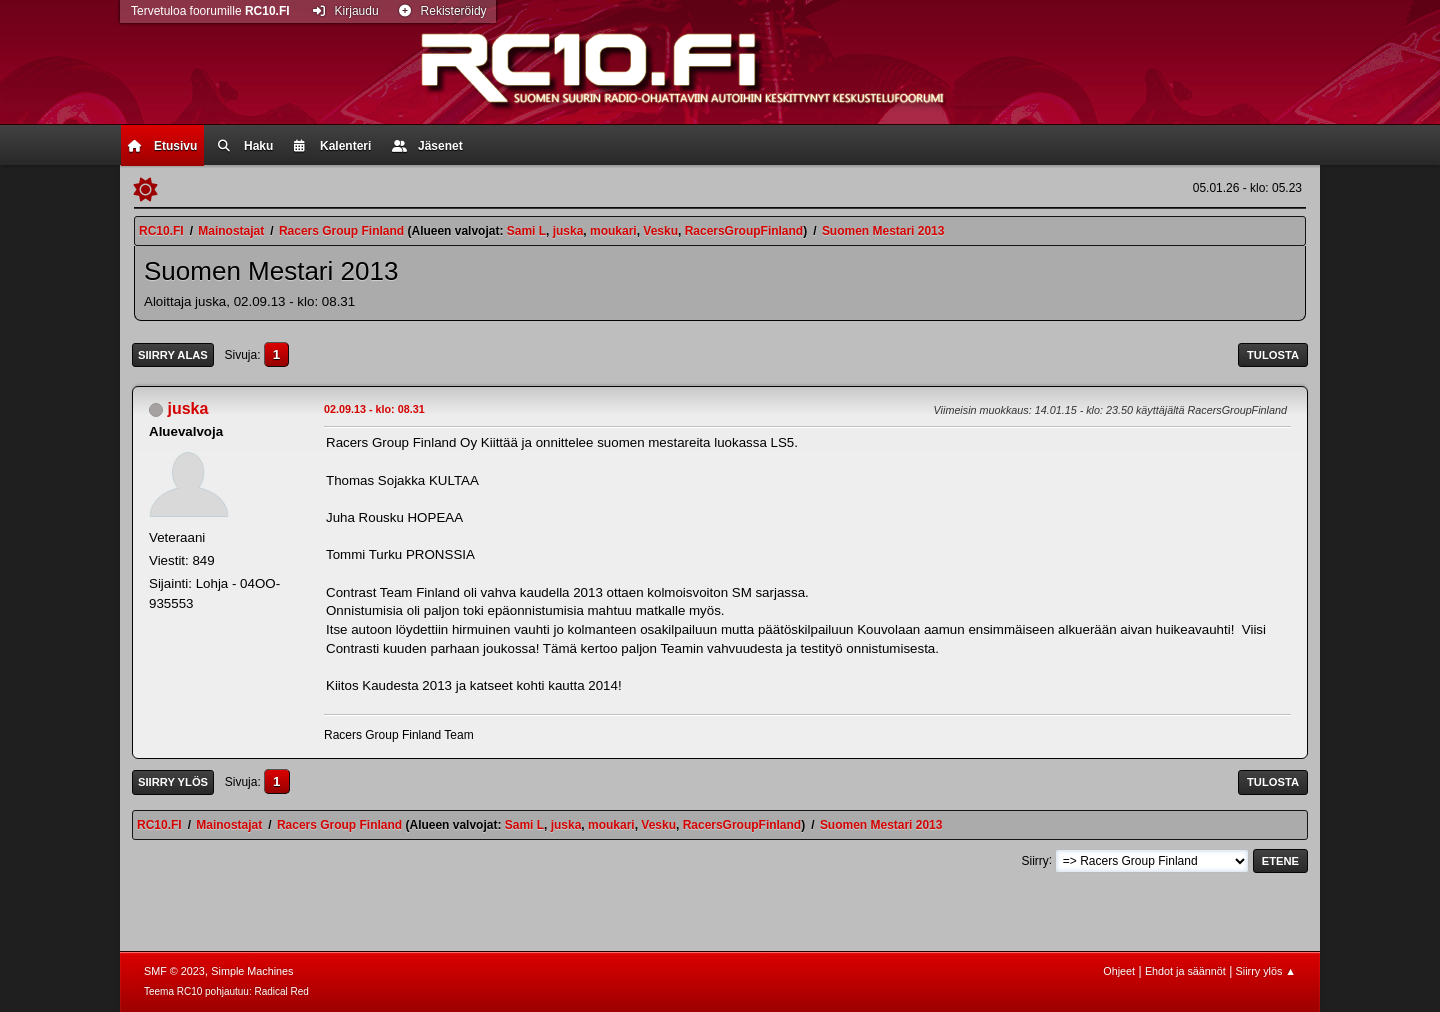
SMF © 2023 (174, 971)
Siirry (1034, 860)
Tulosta (1273, 355)
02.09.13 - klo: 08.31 (374, 409)
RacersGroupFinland (744, 231)
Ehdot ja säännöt (1185, 971)
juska (568, 231)
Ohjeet (1119, 971)
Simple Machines (252, 971)
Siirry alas (173, 355)
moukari (613, 231)
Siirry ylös (173, 782)
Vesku (660, 231)
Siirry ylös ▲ (1266, 971)
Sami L (526, 231)
